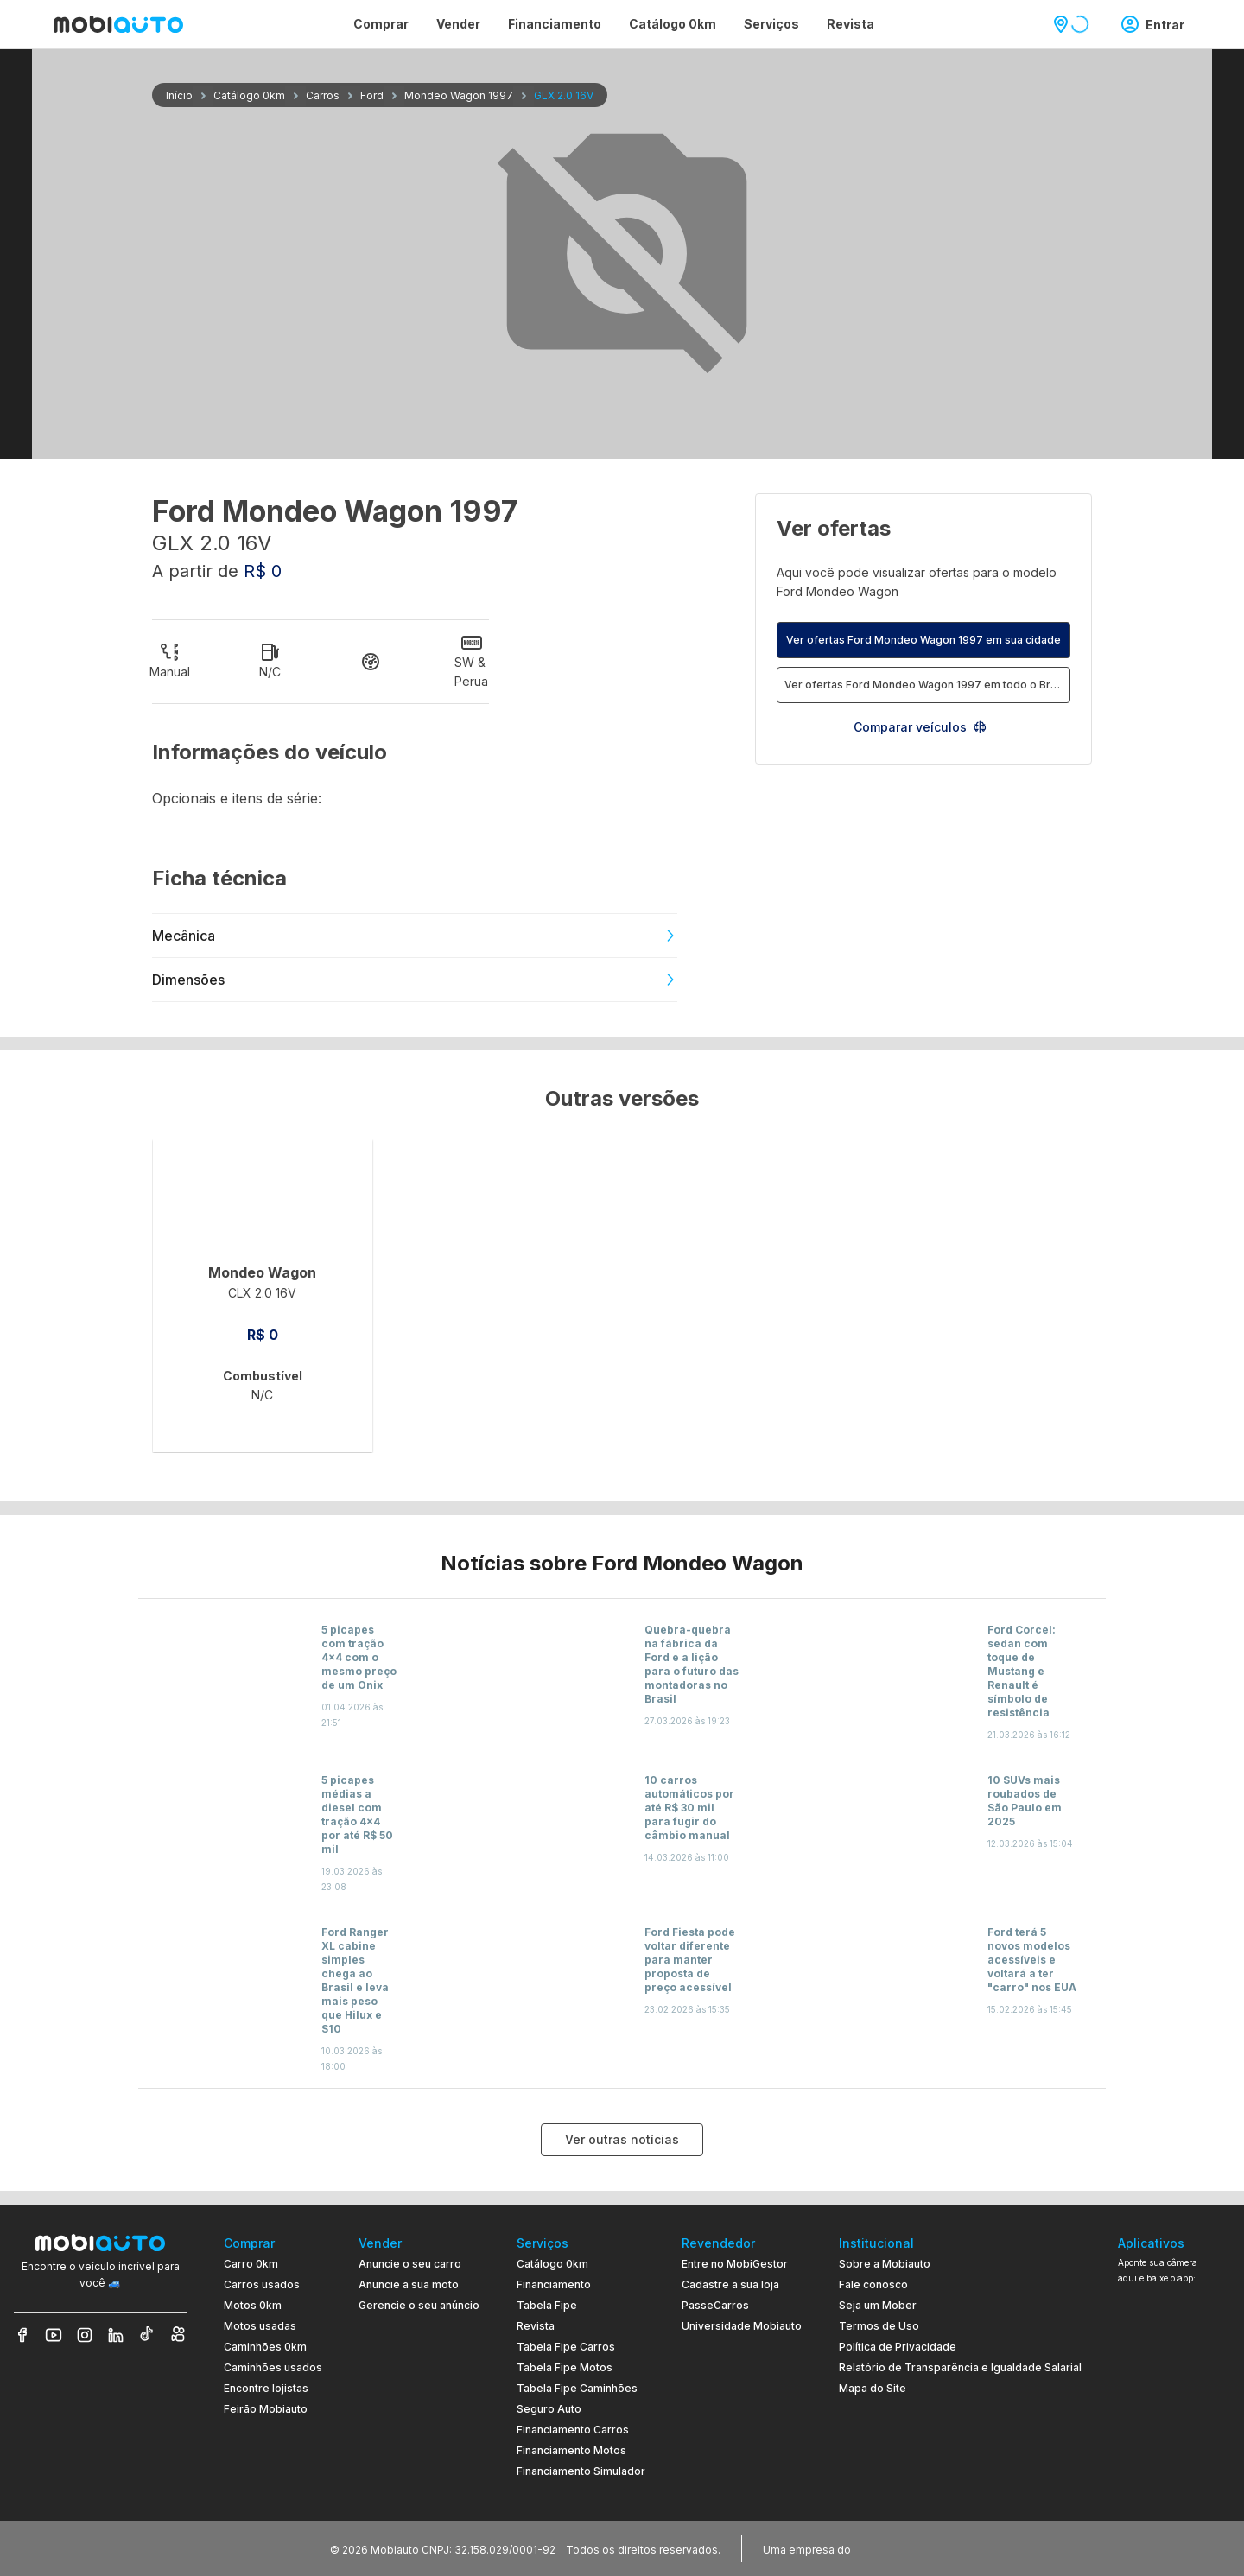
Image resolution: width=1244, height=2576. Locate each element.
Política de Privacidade (897, 2346)
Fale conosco (873, 2284)
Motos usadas (260, 2325)
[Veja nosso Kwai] (178, 2335)
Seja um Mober (878, 2305)
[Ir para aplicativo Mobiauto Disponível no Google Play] (1174, 2422)
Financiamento (554, 2284)
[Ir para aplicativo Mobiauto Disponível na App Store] (1174, 2470)
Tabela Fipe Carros (566, 2346)
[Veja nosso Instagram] (84, 2335)
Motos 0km (253, 2305)
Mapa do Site (872, 2388)
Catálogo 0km (552, 2263)
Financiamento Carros (573, 2429)
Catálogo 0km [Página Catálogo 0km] (672, 23)
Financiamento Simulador (581, 2471)
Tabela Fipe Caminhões (577, 2388)
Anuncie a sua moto (409, 2284)
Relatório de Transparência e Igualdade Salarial (960, 2367)
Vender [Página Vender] (458, 23)
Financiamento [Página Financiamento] (554, 23)
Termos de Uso (879, 2325)
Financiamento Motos (571, 2450)
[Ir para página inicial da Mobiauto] (118, 24)
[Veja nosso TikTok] (147, 2335)
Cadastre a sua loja (730, 2284)
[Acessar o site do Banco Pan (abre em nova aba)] (890, 2548)
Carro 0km (251, 2263)
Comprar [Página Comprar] (381, 23)
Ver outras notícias (622, 2139)
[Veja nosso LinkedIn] (115, 2335)
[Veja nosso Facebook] (22, 2335)
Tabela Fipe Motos (564, 2367)
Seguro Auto (549, 2408)
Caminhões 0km (265, 2346)
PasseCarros (715, 2305)
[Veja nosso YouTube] (53, 2335)
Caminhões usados (273, 2367)
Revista (536, 2325)
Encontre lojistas (266, 2388)
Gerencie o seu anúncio (419, 2305)
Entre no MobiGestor (735, 2263)
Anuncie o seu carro (410, 2263)
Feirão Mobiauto (266, 2408)
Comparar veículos (920, 727)
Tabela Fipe (547, 2305)
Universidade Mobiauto (742, 2325)
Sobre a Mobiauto (884, 2263)
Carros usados (262, 2284)
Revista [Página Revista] (850, 23)
